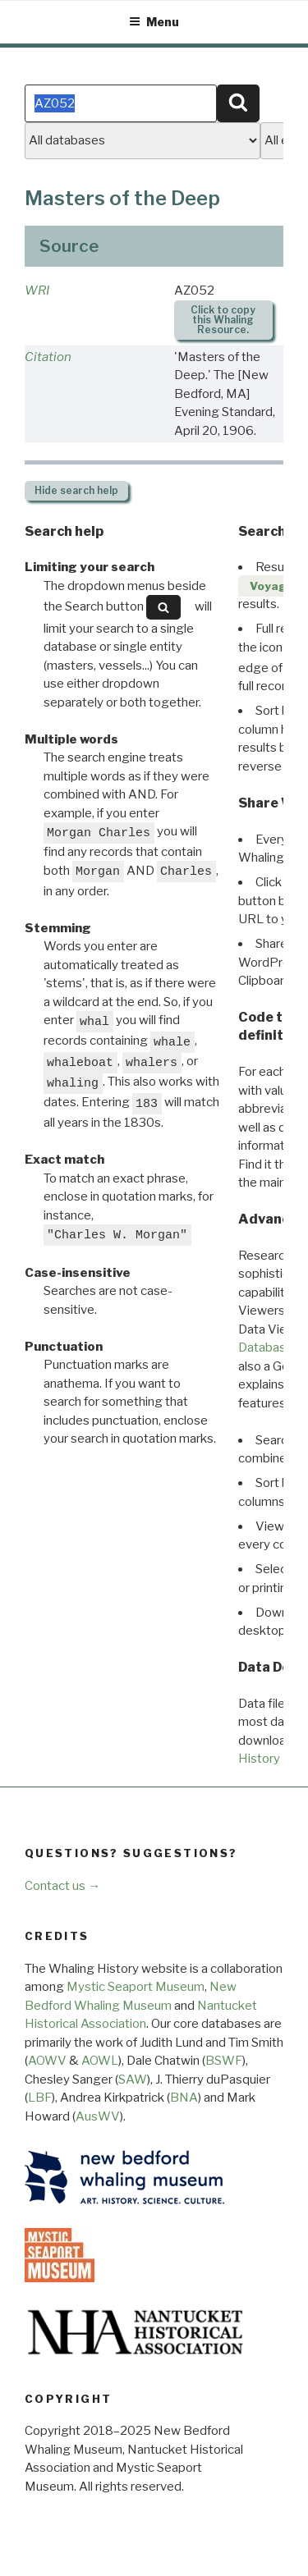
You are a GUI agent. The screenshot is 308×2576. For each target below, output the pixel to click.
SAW (132, 2079)
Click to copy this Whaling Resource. (223, 320)
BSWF (223, 2060)
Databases (269, 1347)
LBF (40, 2097)
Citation (48, 357)
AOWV (47, 2060)
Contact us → (62, 1885)
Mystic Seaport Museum (136, 1986)
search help (76, 490)
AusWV (98, 2116)
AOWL (99, 2060)
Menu (154, 22)
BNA (184, 2097)
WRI (37, 290)
